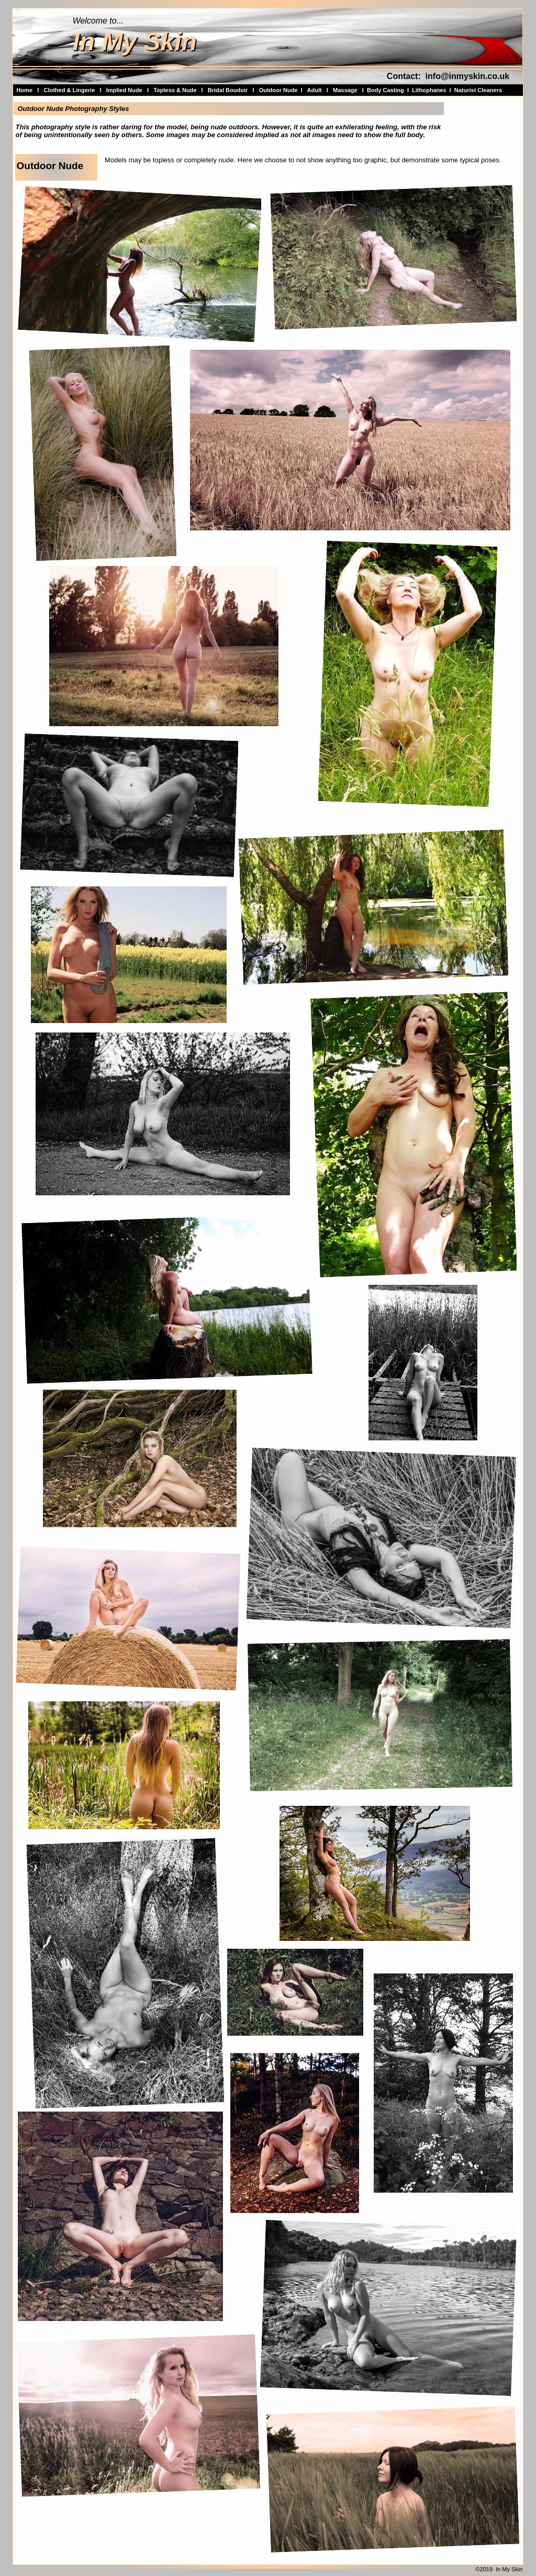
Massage (345, 90)
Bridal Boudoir (228, 90)
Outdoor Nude (278, 90)
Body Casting (385, 90)
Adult (314, 90)
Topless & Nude (174, 90)
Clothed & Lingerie (69, 90)
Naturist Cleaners (478, 90)
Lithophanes (429, 90)
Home (25, 90)
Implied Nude (124, 90)
